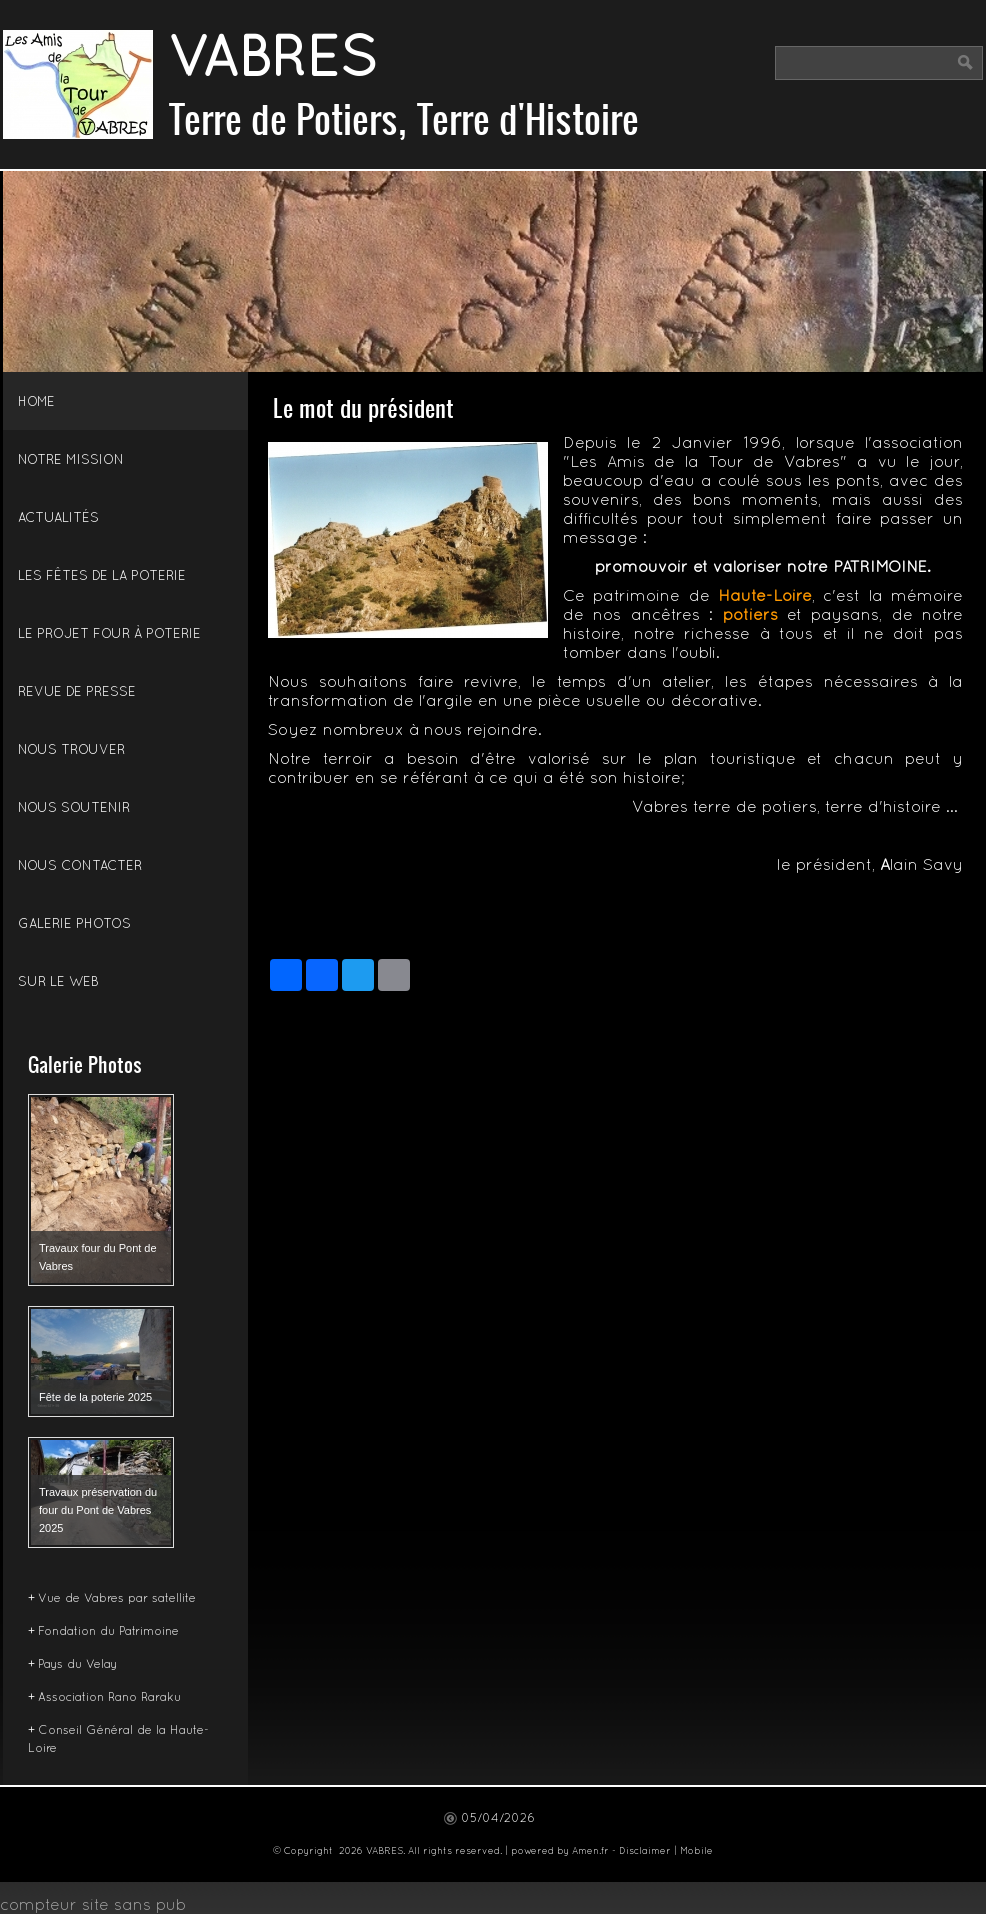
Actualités (58, 519)
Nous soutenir (74, 809)
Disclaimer (645, 1851)
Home (36, 403)
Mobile (696, 1851)
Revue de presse (77, 693)
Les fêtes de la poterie (102, 577)
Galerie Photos (74, 925)
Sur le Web (58, 983)
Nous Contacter (80, 867)
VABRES (272, 62)
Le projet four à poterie (109, 635)
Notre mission (71, 461)
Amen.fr (590, 1851)
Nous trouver (71, 751)
